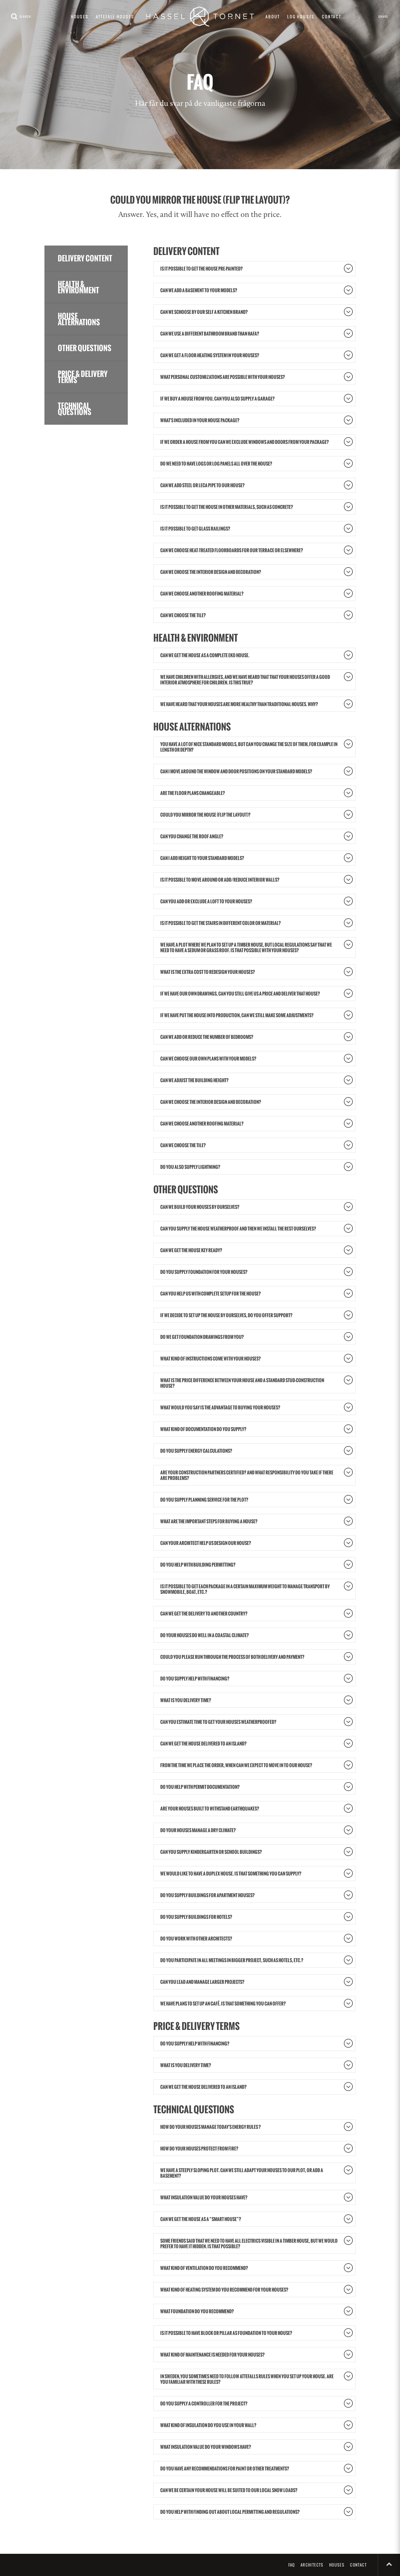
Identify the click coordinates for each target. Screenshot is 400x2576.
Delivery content (85, 258)
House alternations (79, 319)
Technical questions (74, 408)
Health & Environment (78, 287)
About (273, 16)
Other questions (84, 347)
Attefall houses (115, 16)
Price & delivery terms (83, 376)
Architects (312, 2565)
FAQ (291, 2565)
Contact (331, 16)
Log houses (301, 16)
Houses (80, 16)
